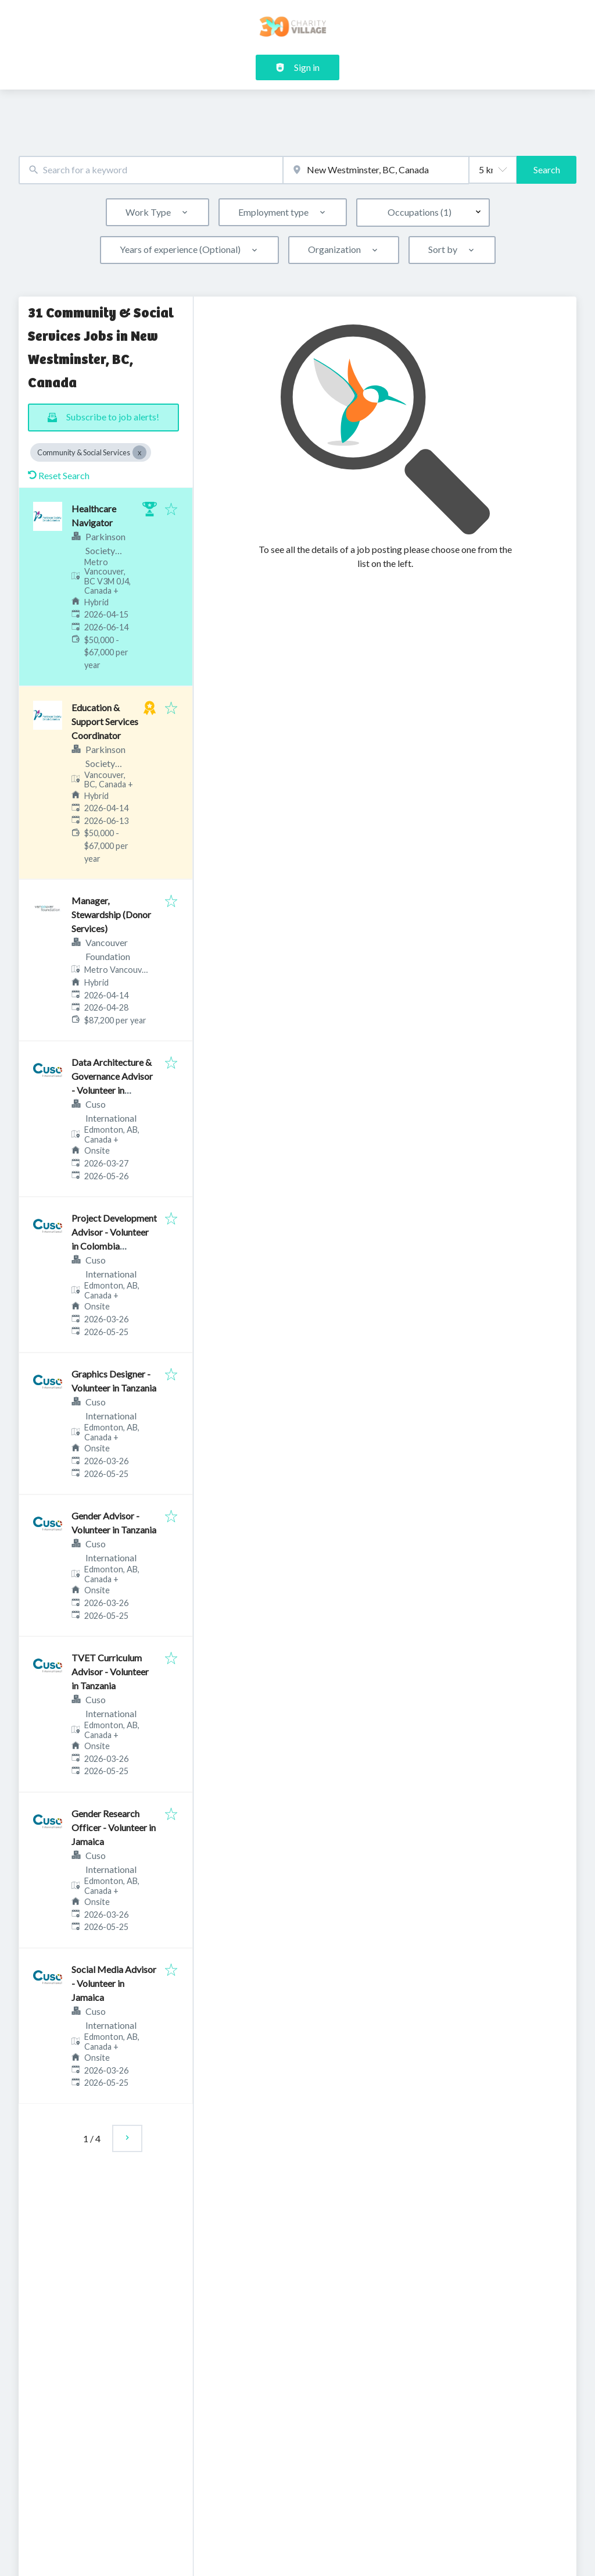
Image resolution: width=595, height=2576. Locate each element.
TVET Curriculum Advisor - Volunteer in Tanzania (110, 1671)
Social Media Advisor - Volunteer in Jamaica (113, 1983)
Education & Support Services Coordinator (104, 721)
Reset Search (58, 475)
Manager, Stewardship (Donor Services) (111, 914)
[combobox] (151, 170)
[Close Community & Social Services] (139, 452)
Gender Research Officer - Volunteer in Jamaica (113, 1827)
